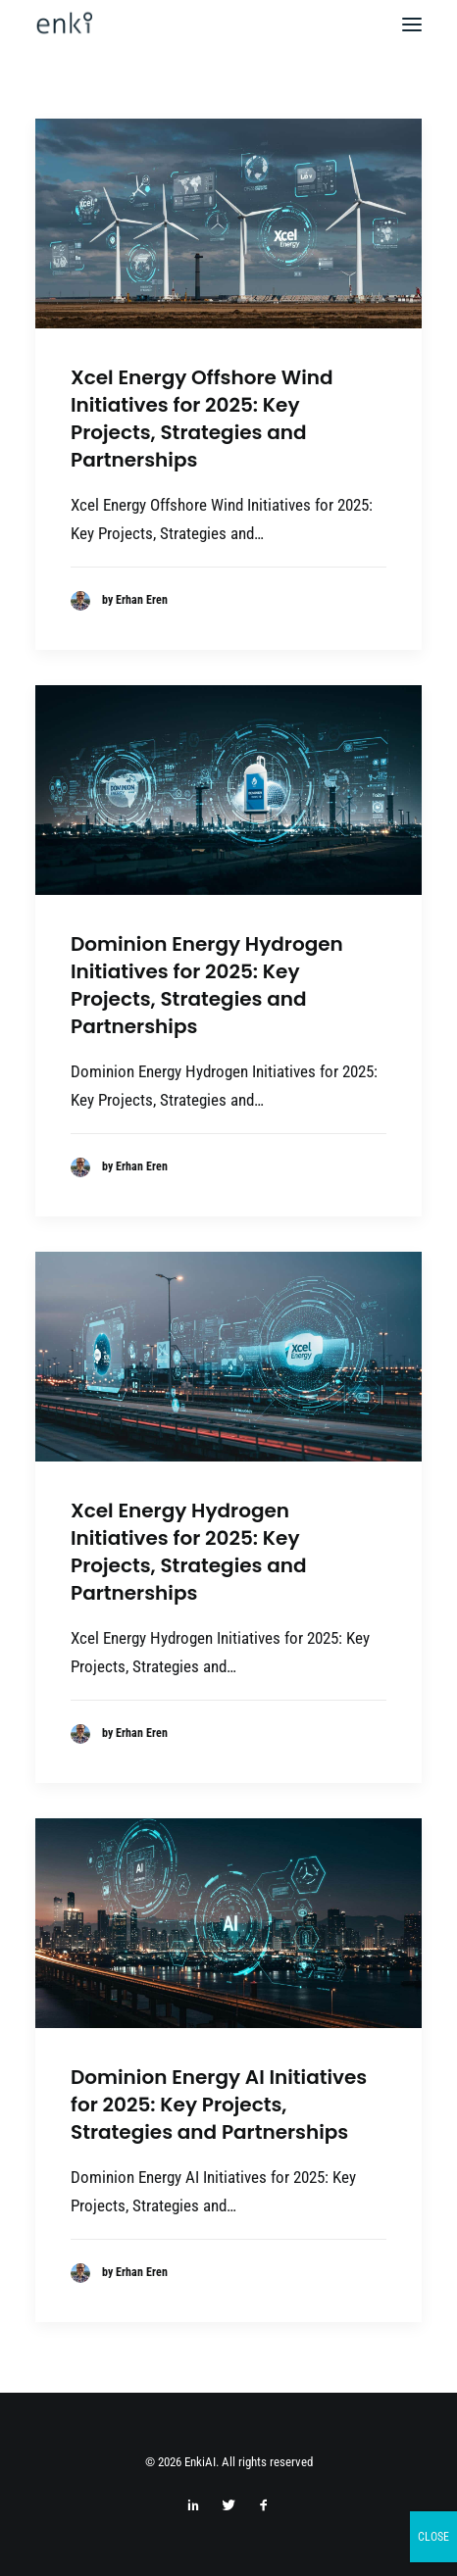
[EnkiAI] (63, 24)
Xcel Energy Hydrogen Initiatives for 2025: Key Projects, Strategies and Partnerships (189, 1552)
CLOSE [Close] (433, 2537)
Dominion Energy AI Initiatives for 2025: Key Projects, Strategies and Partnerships (219, 2104)
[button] (412, 24)
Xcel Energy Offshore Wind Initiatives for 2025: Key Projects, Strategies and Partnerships (202, 418)
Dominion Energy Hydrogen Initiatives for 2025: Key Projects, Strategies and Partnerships (207, 985)
